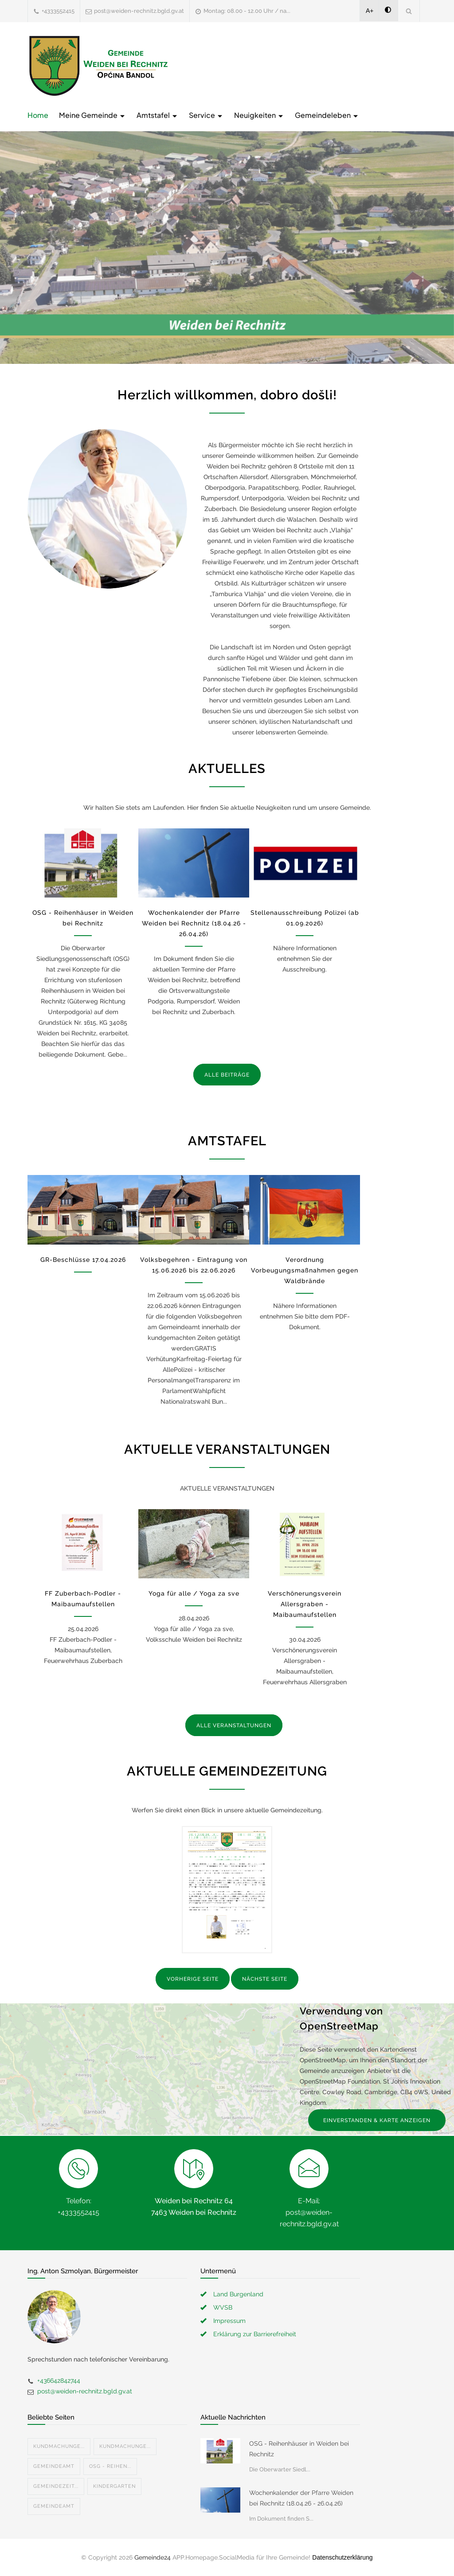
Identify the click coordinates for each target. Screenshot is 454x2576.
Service (206, 115)
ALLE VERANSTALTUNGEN (233, 1725)
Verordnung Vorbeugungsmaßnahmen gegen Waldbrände (304, 1270)
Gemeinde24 (152, 2557)
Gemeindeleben (327, 115)
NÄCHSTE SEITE (264, 1979)
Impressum (229, 2320)
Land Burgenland (238, 2294)
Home (37, 115)
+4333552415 (58, 11)
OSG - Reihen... (110, 2466)
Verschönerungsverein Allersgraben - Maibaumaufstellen (304, 1604)
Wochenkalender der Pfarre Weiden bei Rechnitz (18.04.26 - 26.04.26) (194, 923)
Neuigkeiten (259, 115)
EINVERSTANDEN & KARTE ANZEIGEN (377, 2120)
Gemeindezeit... (55, 2486)
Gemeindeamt (53, 2466)
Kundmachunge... (59, 2446)
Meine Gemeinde (92, 115)
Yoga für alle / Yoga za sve (194, 1593)
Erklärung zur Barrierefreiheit (254, 2334)
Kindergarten (114, 2486)
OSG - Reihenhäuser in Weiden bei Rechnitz (299, 2449)
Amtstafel (157, 115)
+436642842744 (58, 2380)
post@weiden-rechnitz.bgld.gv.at (139, 11)
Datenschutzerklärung (342, 2557)
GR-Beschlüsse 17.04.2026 (83, 1259)
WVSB (222, 2307)
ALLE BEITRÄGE (227, 1075)
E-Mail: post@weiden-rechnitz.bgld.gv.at (309, 2212)
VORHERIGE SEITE (193, 1979)
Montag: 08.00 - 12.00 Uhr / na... (247, 11)
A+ (370, 10)
